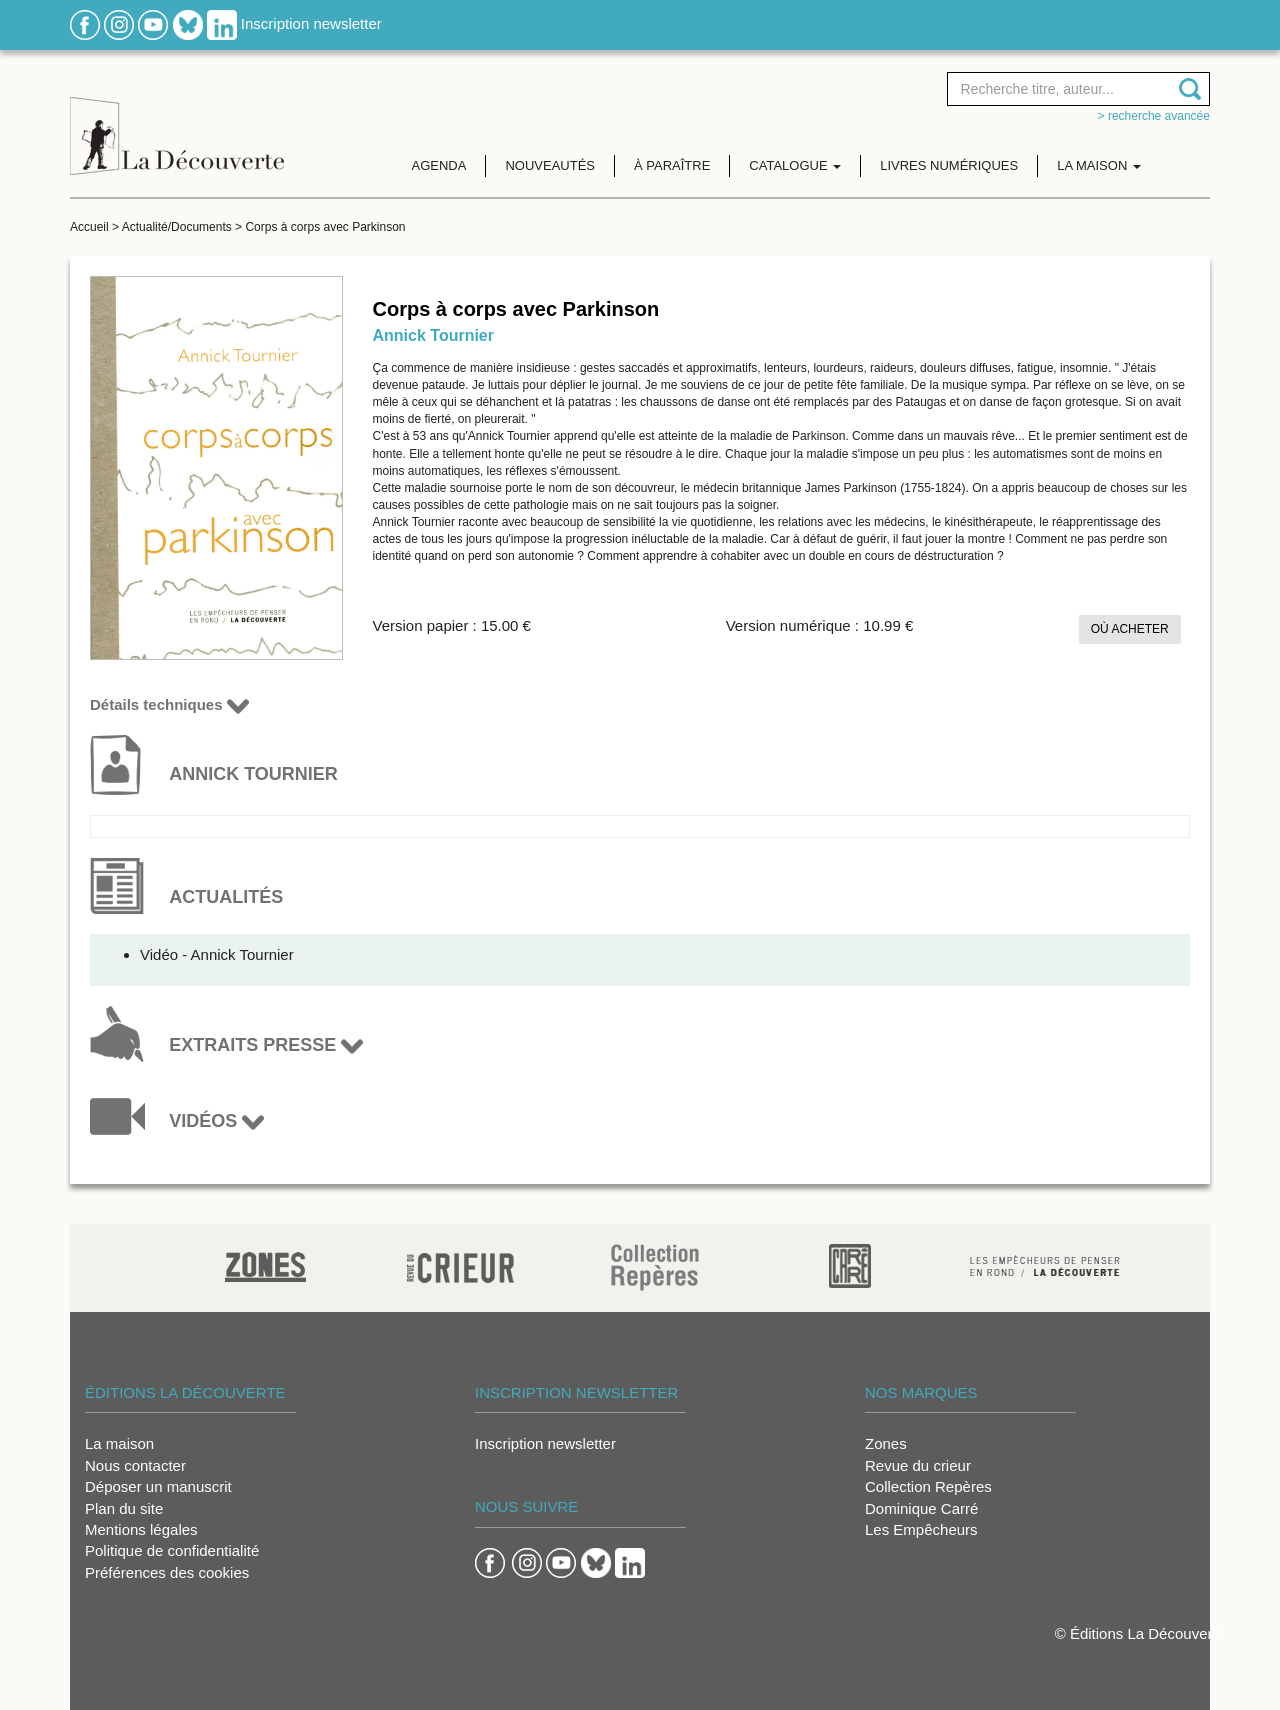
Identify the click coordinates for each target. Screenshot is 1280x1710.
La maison (119, 1443)
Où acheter (1130, 629)
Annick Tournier (434, 335)
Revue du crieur (918, 1465)
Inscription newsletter (311, 23)
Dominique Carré (921, 1508)
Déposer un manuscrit (158, 1486)
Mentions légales (141, 1529)
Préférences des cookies (167, 1572)
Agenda (439, 165)
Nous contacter (135, 1465)
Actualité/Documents (177, 227)
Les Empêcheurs (921, 1529)
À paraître (672, 165)
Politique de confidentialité (172, 1550)
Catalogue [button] (795, 165)
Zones (886, 1443)
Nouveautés (550, 165)
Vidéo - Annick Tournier (217, 954)
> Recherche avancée (1154, 116)
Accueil (89, 227)
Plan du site (124, 1508)
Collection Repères (928, 1486)
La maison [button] (1099, 165)
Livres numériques (949, 165)
